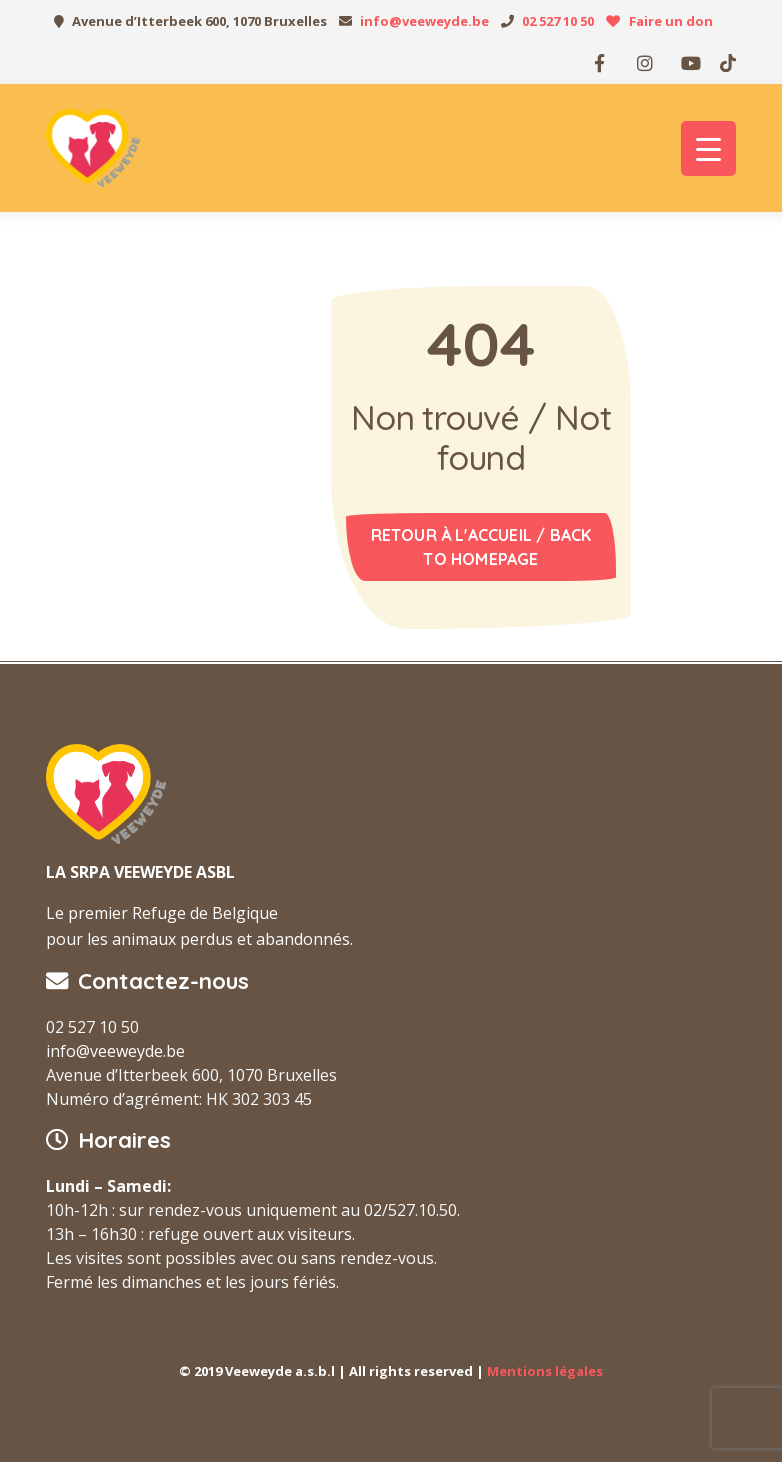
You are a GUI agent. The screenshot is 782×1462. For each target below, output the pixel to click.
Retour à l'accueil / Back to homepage (481, 547)
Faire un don (671, 21)
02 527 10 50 (558, 21)
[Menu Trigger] (708, 148)
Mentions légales (545, 1371)
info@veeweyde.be (424, 21)
